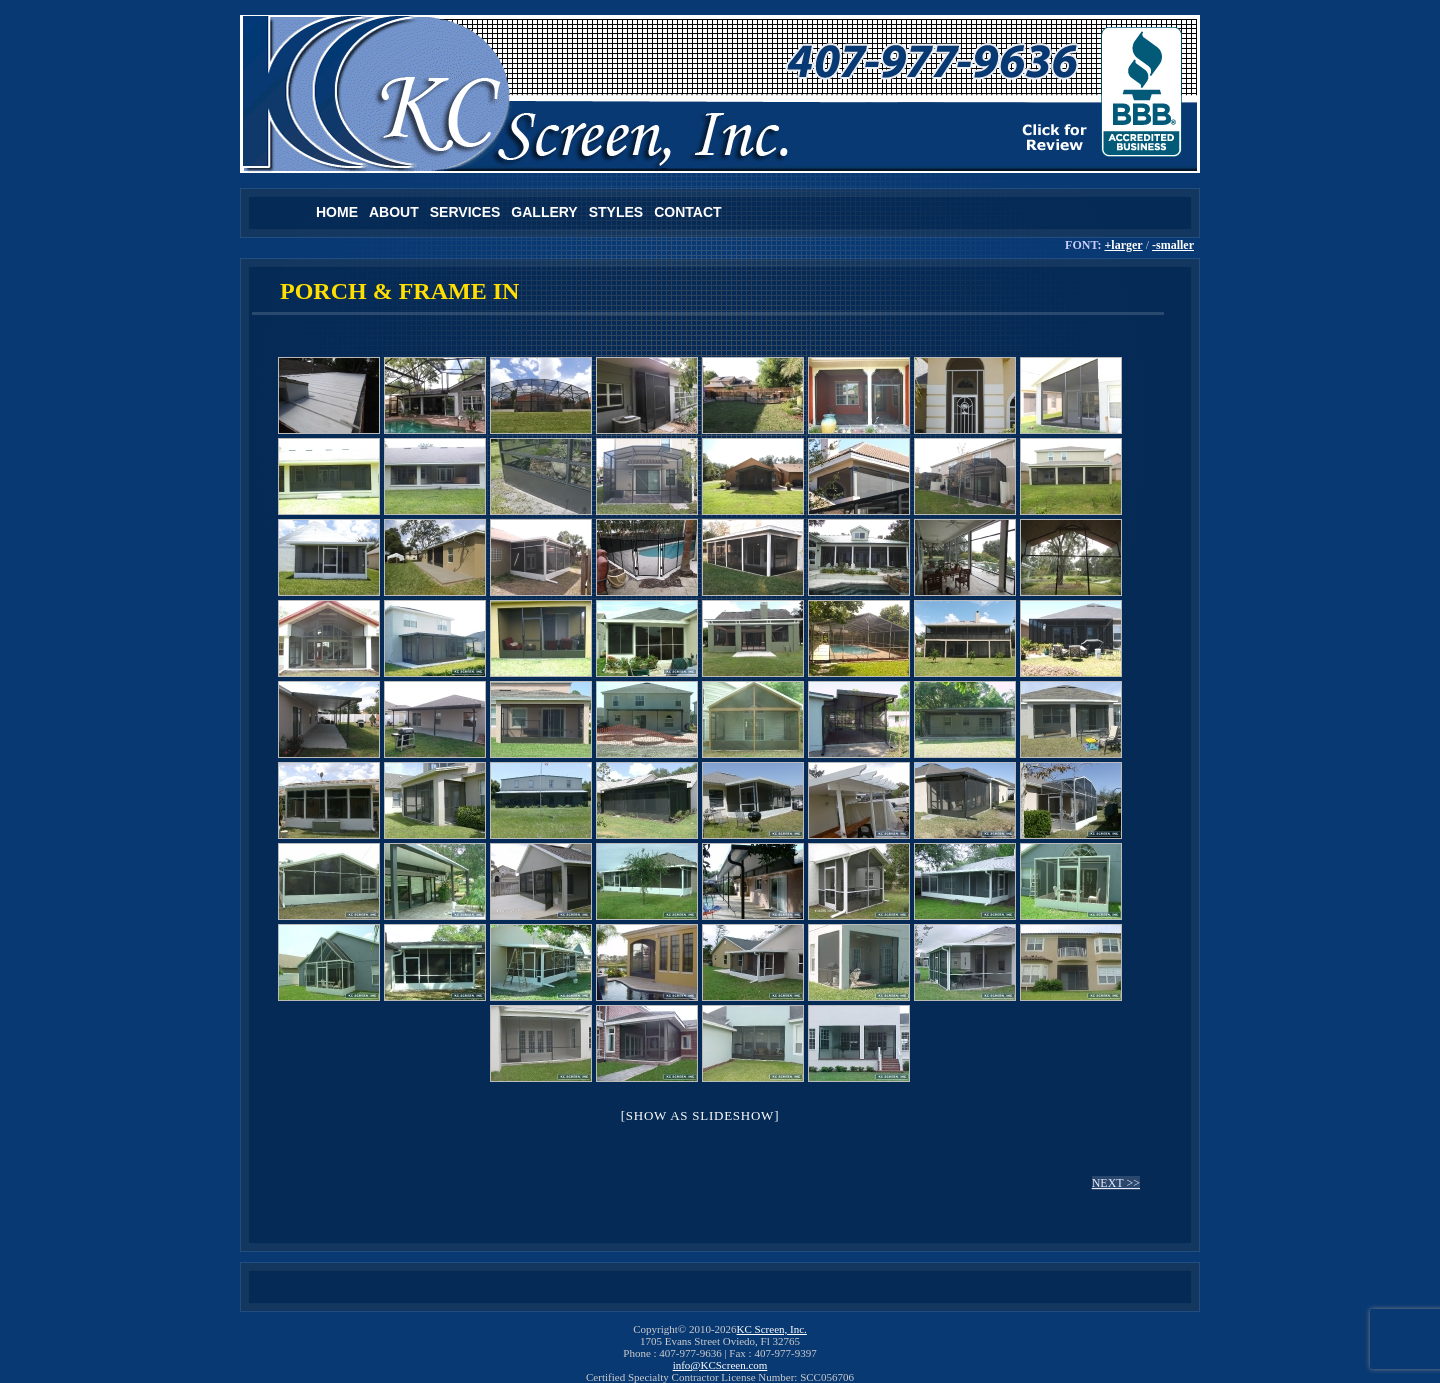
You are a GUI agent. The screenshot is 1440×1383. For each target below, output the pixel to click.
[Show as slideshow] (700, 1115)
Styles (616, 212)
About (394, 212)
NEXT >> (1116, 1183)
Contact (687, 212)
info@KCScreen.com (720, 1365)
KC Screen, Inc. (772, 1329)
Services (465, 212)
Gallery (544, 212)
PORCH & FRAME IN (399, 291)
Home (337, 212)
